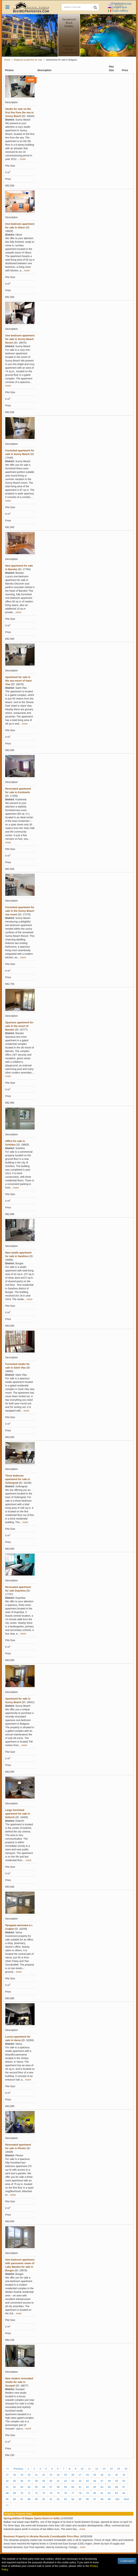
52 (14, 2487)
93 (65, 2499)
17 (7, 2474)
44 (80, 2480)
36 (21, 2480)
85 (7, 2499)
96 (87, 2499)
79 (87, 2493)
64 (102, 2487)
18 (14, 2474)
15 (118, 2468)
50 (123, 2480)
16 (125, 2468)
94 (72, 2499)
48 (109, 2480)
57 (50, 2487)
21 (36, 2474)
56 (43, 2487)
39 (43, 2480)
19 (21, 2474)
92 (58, 2499)
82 (109, 2493)
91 (50, 2499)
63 (94, 2487)
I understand (127, 2561)
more (23, 159)
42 (65, 2480)
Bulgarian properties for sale (28, 60)
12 (96, 2468)
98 (102, 2499)
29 (94, 2474)
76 (65, 2493)
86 (14, 2499)
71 (29, 2493)
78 (80, 2493)
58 (58, 2487)
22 (43, 2474)
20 (29, 2474)
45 (87, 2480)
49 (116, 2480)
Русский (117, 7)
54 (29, 2487)
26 (72, 2474)
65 (109, 2487)
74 (50, 2493)
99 (109, 2499)
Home (7, 60)
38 (36, 2480)
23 (50, 2474)
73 (43, 2493)
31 (109, 2474)
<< (7, 2468)
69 (14, 2493)
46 (94, 2480)
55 (36, 2487)
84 (123, 2493)
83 (116, 2493)
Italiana (118, 10)
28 (87, 2474)
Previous (18, 2468)
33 (123, 2474)
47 (102, 2480)
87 (21, 2499)
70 (21, 2493)
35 (14, 2480)
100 (117, 2499)
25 (65, 2474)
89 (36, 2499)
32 (116, 2474)
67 (123, 2487)
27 (80, 2474)
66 (116, 2487)
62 (87, 2487)
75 (58, 2493)
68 (7, 2493)
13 (104, 2468)
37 (29, 2480)
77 (72, 2493)
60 (72, 2487)
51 (7, 2487)
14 (111, 2468)
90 (43, 2499)
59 (65, 2487)
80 (94, 2493)
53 (21, 2487)
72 (36, 2493)
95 (80, 2499)
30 (102, 2474)
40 (50, 2480)
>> (7, 2505)
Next (126, 2499)
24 (58, 2474)
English (120, 3)
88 (29, 2499)
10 (82, 2468)
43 (72, 2480)
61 (80, 2487)
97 (94, 2499)
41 (58, 2480)
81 (102, 2493)
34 (7, 2480)
